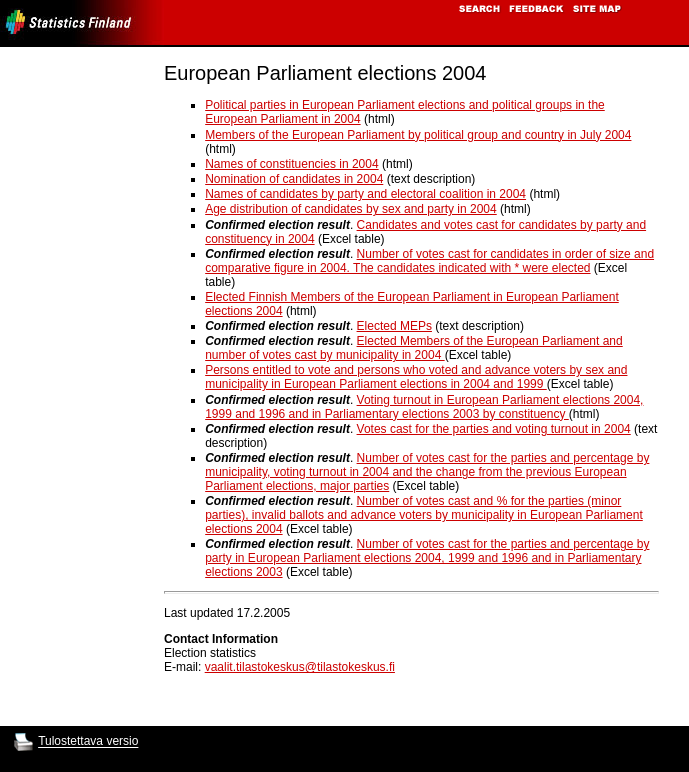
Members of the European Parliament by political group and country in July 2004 (418, 135)
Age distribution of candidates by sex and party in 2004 (351, 209)
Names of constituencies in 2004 (291, 164)
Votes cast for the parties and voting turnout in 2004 (494, 429)
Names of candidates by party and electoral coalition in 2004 (365, 194)
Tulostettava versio (88, 742)
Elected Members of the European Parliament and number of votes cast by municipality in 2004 (414, 348)
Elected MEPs (394, 326)
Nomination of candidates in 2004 (294, 179)
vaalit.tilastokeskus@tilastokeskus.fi (300, 667)
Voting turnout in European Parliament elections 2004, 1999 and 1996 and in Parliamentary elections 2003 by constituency (424, 407)
